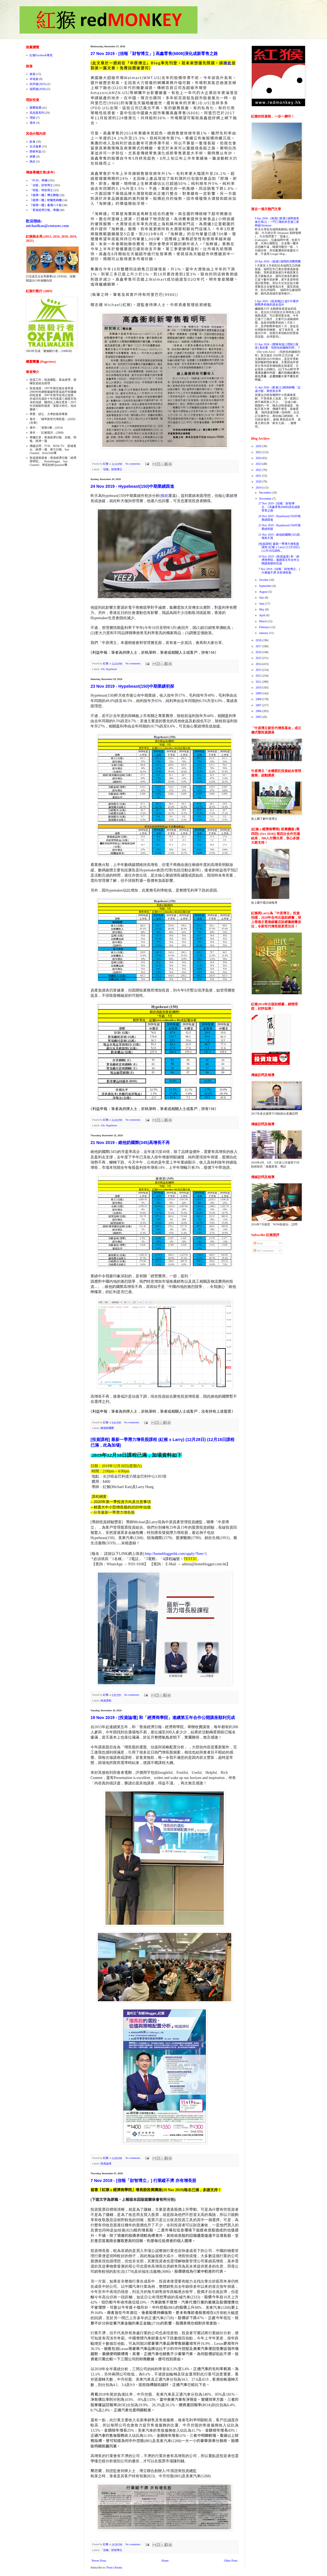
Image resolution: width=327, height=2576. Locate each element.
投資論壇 (106, 2163)
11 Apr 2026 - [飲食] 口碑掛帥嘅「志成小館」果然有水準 (278, 389)
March (263, 621)
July (262, 597)
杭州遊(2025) (38, 84)
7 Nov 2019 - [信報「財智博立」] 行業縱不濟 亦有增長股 (143, 2180)
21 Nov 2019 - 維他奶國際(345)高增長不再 (130, 1142)
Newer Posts (99, 2560)
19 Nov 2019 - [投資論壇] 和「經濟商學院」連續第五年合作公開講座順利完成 (163, 1717)
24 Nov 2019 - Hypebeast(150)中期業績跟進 (132, 486)
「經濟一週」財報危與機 (46, 200)
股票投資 (35, 107)
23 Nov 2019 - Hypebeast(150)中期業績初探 (132, 686)
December (265, 492)
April (262, 615)
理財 (32, 117)
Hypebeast (111, 669)
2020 (259, 481)
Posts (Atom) (114, 2567)
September (265, 586)
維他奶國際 (107, 1428)
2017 (259, 646)
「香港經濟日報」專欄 (44, 210)
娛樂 (32, 156)
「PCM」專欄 (39, 180)
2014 (259, 664)
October (264, 579)
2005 (259, 717)
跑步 (32, 161)
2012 (259, 675)
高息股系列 (37, 112)
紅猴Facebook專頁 (41, 55)
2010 (259, 687)
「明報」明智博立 (41, 190)
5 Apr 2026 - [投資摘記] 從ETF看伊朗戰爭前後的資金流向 (277, 303)
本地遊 (34, 79)
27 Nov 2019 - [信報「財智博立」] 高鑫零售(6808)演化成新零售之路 (154, 53)
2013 (259, 669)
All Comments (264, 1250)
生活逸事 (35, 146)
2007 (259, 705)
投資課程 (106, 1700)
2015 (259, 658)
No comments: (133, 463)
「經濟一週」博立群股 (44, 195)
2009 (259, 693)
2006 (259, 711)
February (264, 627)
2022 (259, 470)
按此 (227, 62)
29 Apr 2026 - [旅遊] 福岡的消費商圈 (278, 261)
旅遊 (32, 74)
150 (102, 669)
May (262, 609)
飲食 (32, 141)
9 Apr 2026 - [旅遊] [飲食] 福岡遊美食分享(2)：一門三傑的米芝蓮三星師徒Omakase (277, 222)
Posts (258, 1243)
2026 (259, 446)
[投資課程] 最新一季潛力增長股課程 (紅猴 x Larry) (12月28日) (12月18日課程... (279, 547)
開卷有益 (35, 151)
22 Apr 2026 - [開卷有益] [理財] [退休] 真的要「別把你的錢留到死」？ (277, 346)
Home (165, 2560)
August (263, 591)
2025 (259, 452)
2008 (259, 699)
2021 (259, 475)
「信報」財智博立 (111, 469)
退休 (32, 122)
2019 (259, 487)
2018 (259, 640)
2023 (259, 463)
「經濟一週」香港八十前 (46, 205)
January (264, 633)
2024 (259, 458)
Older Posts (231, 2560)
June (262, 603)
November (265, 498)
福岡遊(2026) (38, 89)
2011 (259, 681)
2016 (259, 652)
